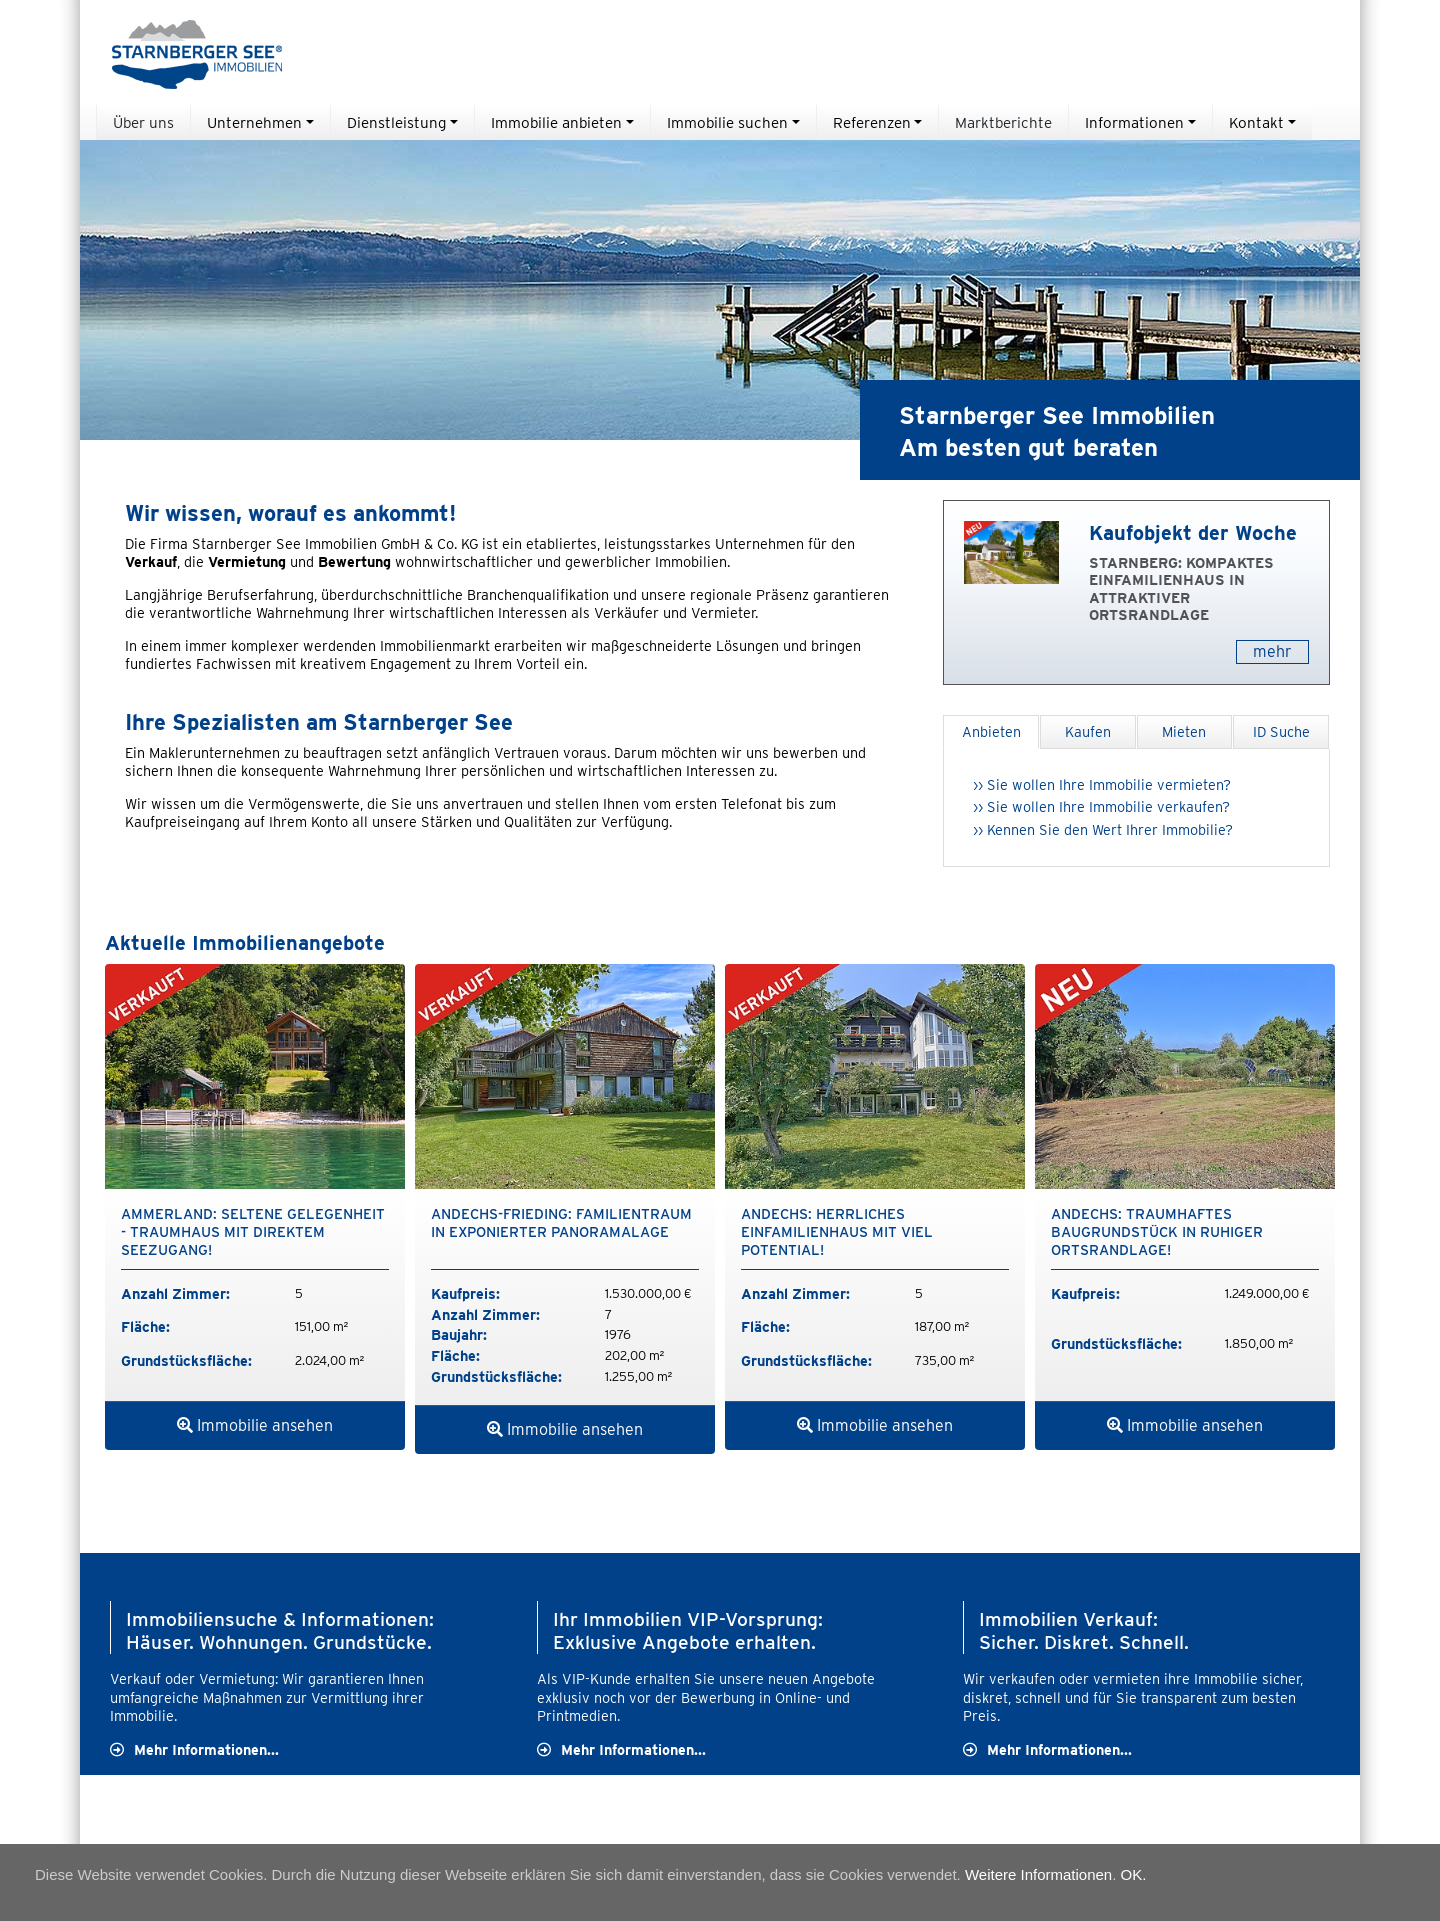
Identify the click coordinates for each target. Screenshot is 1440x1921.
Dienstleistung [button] (396, 122)
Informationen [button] (1134, 122)
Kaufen (1088, 731)
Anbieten (991, 731)
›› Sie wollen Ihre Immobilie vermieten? (1102, 784)
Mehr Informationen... (206, 1749)
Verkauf (151, 561)
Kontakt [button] (1256, 122)
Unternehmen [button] (254, 122)
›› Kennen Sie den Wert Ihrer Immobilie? (1103, 829)
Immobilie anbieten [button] (556, 122)
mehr (1272, 651)
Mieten (1184, 731)
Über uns (143, 122)
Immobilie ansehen (255, 1425)
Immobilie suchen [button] (727, 122)
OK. (1134, 1874)
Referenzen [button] (872, 122)
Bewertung (354, 561)
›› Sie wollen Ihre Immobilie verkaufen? (1101, 806)
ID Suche (1281, 731)
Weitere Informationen (1038, 1874)
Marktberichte (1003, 122)
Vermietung (247, 561)
